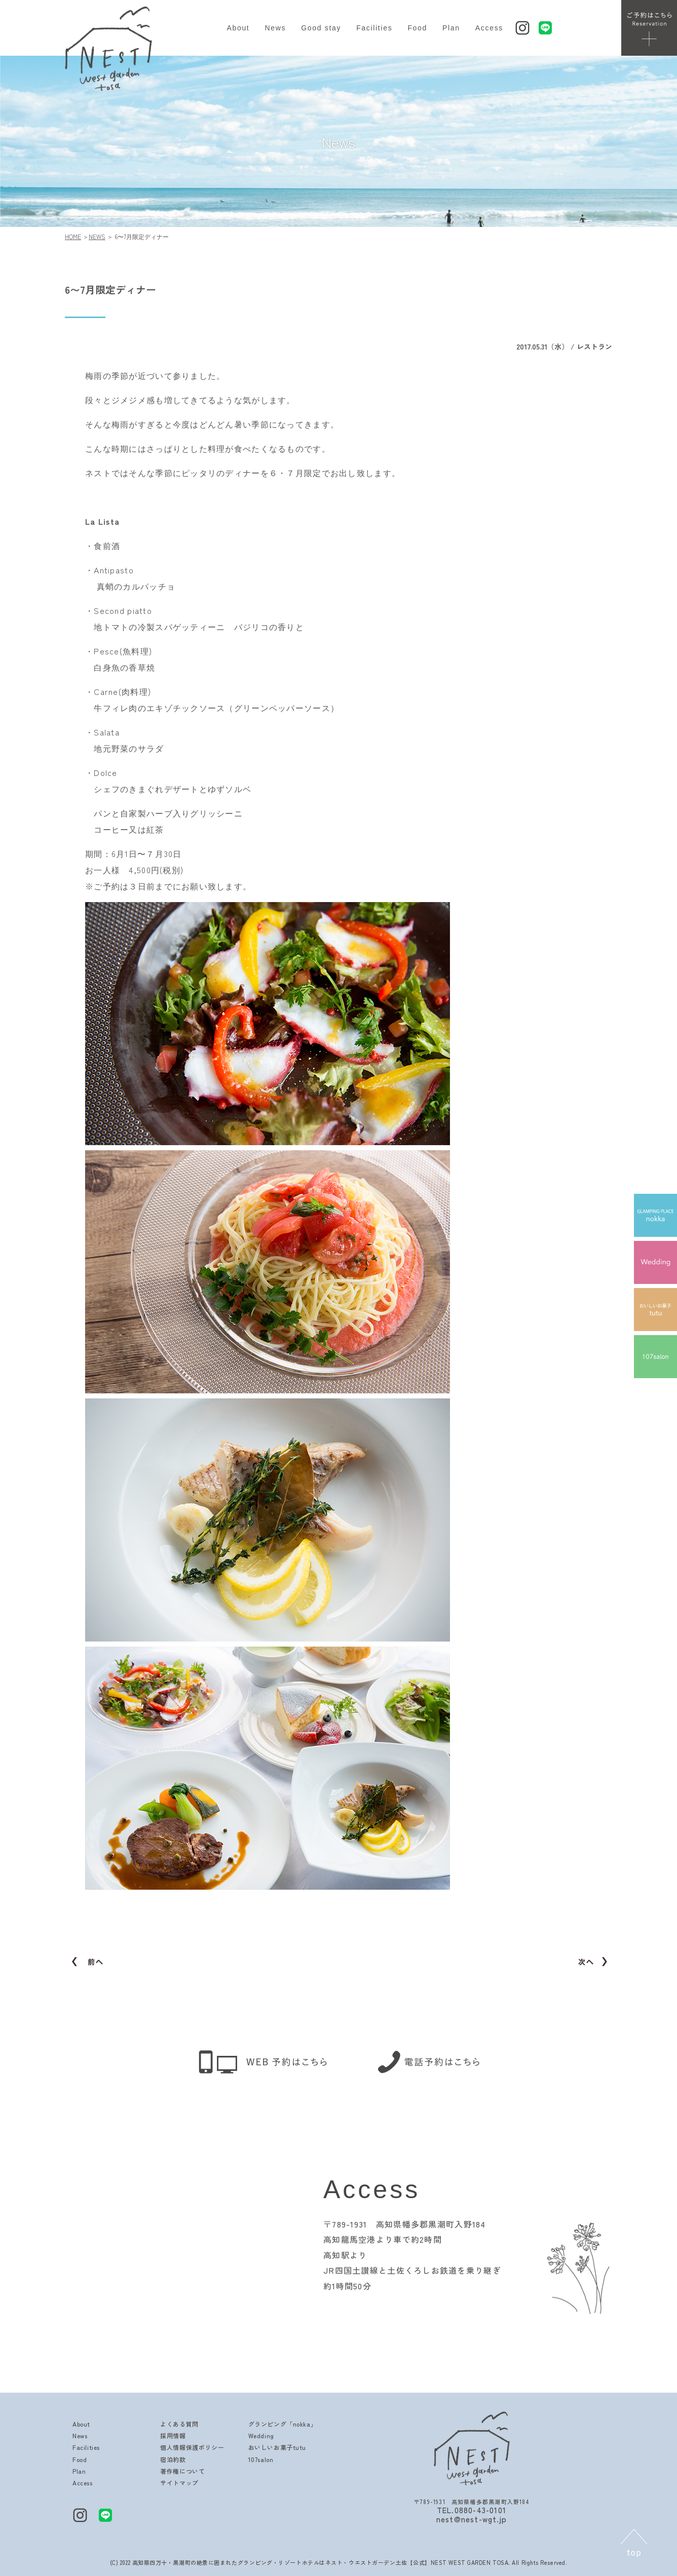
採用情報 (172, 2435)
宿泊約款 (172, 2459)
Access (489, 28)
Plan (451, 28)
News (275, 28)
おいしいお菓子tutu (277, 2447)
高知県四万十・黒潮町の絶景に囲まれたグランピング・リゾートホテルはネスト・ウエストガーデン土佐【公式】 (281, 2562)
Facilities (374, 28)
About (238, 28)
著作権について (182, 2471)
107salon (261, 2459)
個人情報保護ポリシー (192, 2447)
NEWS (97, 236)
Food (417, 28)
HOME (73, 236)
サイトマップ (179, 2482)
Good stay (321, 28)
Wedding (261, 2435)
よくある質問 (179, 2423)
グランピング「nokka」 (282, 2423)
